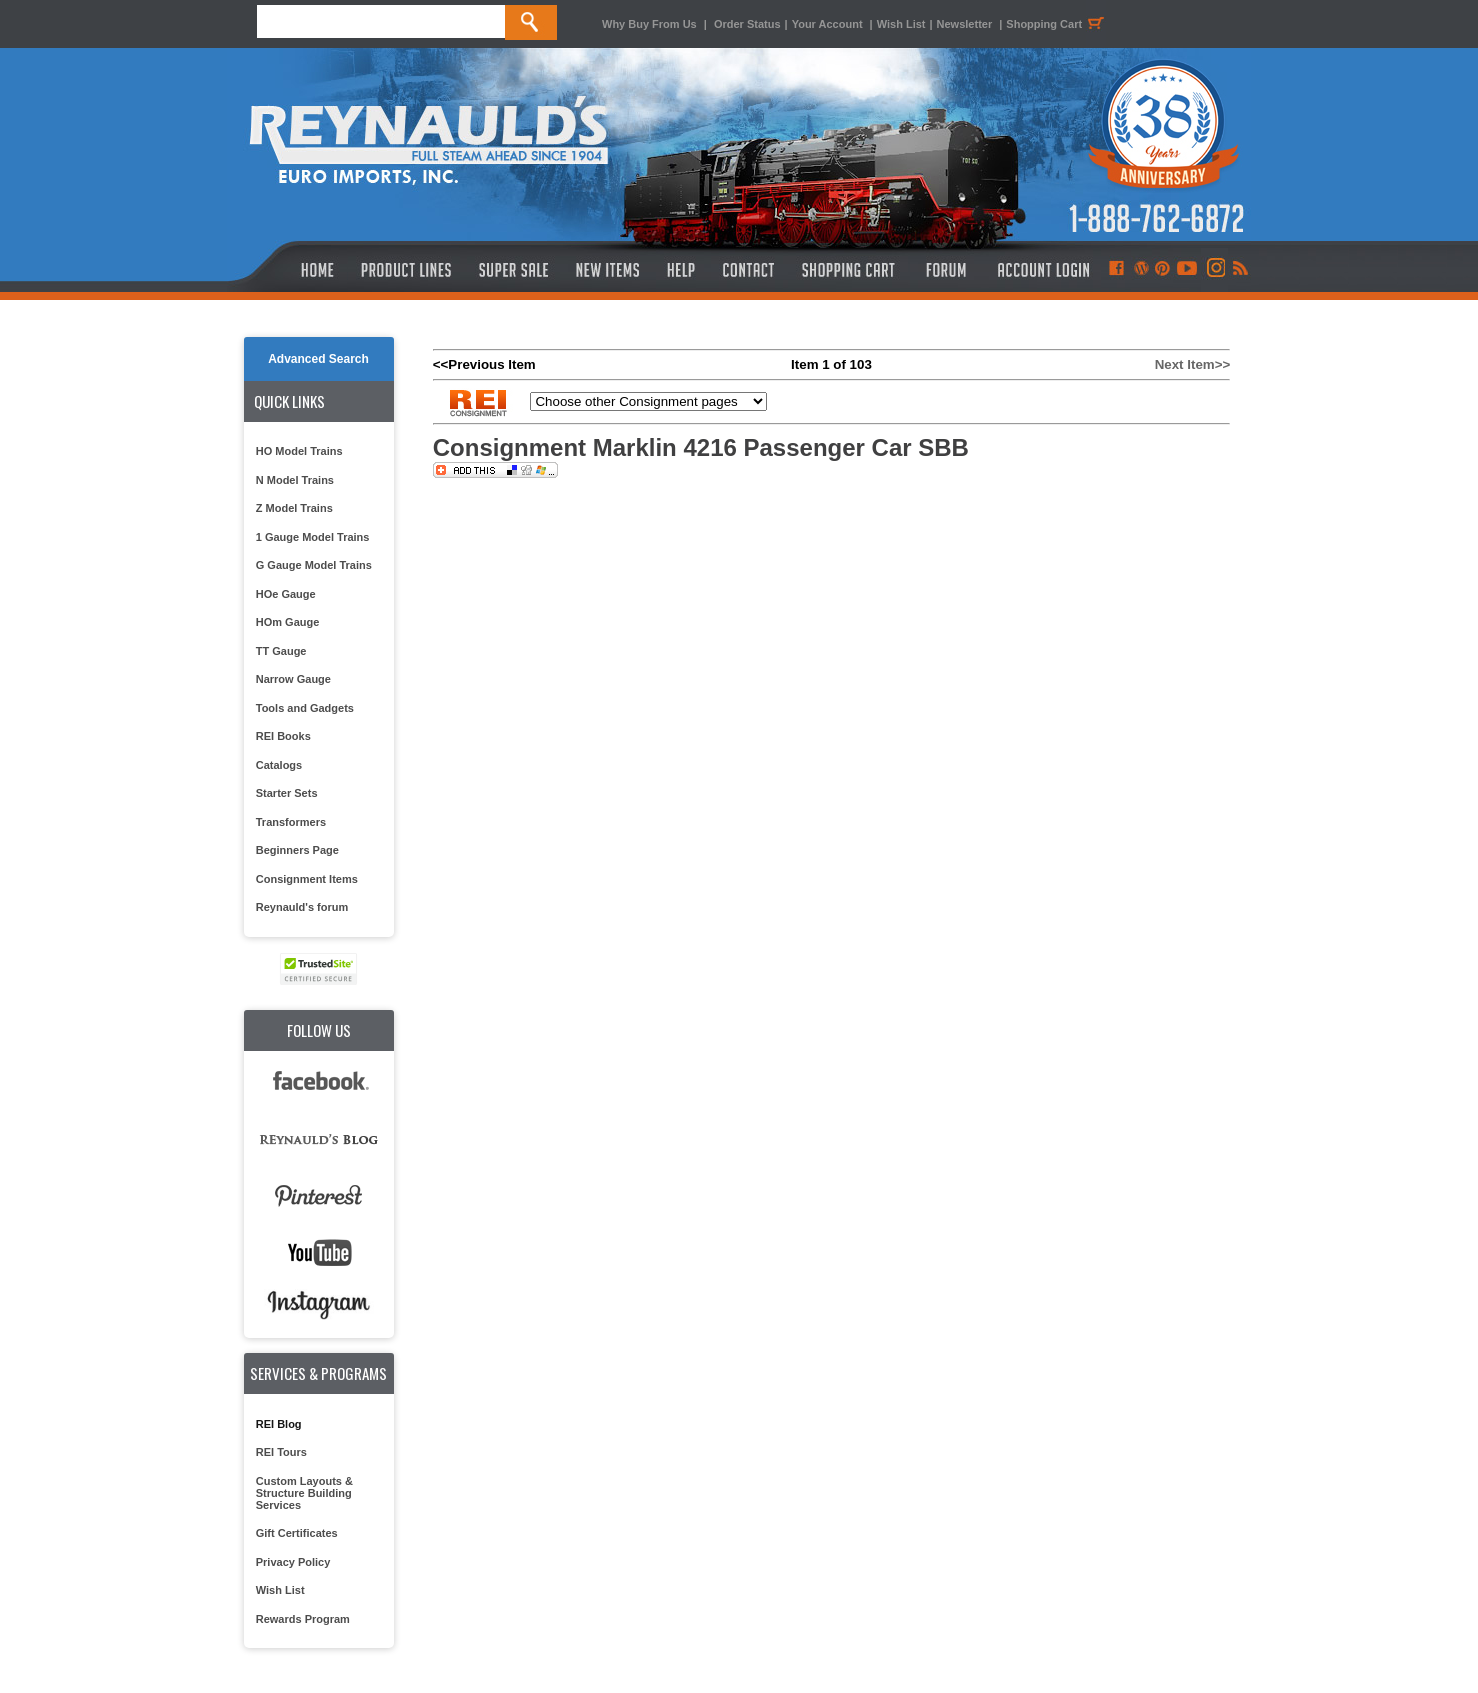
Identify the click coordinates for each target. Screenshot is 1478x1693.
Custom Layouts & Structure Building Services (304, 1493)
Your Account (829, 24)
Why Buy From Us (649, 24)
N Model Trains (295, 480)
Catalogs (279, 765)
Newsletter (965, 24)
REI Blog (279, 1424)
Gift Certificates (297, 1533)
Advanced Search (318, 359)
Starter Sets (287, 793)
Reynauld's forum (302, 907)
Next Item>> (1193, 364)
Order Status (747, 24)
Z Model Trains (294, 508)
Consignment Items (307, 879)
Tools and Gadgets (305, 708)
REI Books (283, 736)
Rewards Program (303, 1619)
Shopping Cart (1058, 24)
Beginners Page (297, 850)
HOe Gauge (286, 594)
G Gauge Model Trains (314, 565)
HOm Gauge (288, 622)
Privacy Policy (293, 1562)
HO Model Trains (299, 451)
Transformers (291, 822)
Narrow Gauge (293, 679)
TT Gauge (281, 651)
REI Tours (281, 1452)
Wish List (901, 24)
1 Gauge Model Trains (313, 537)
